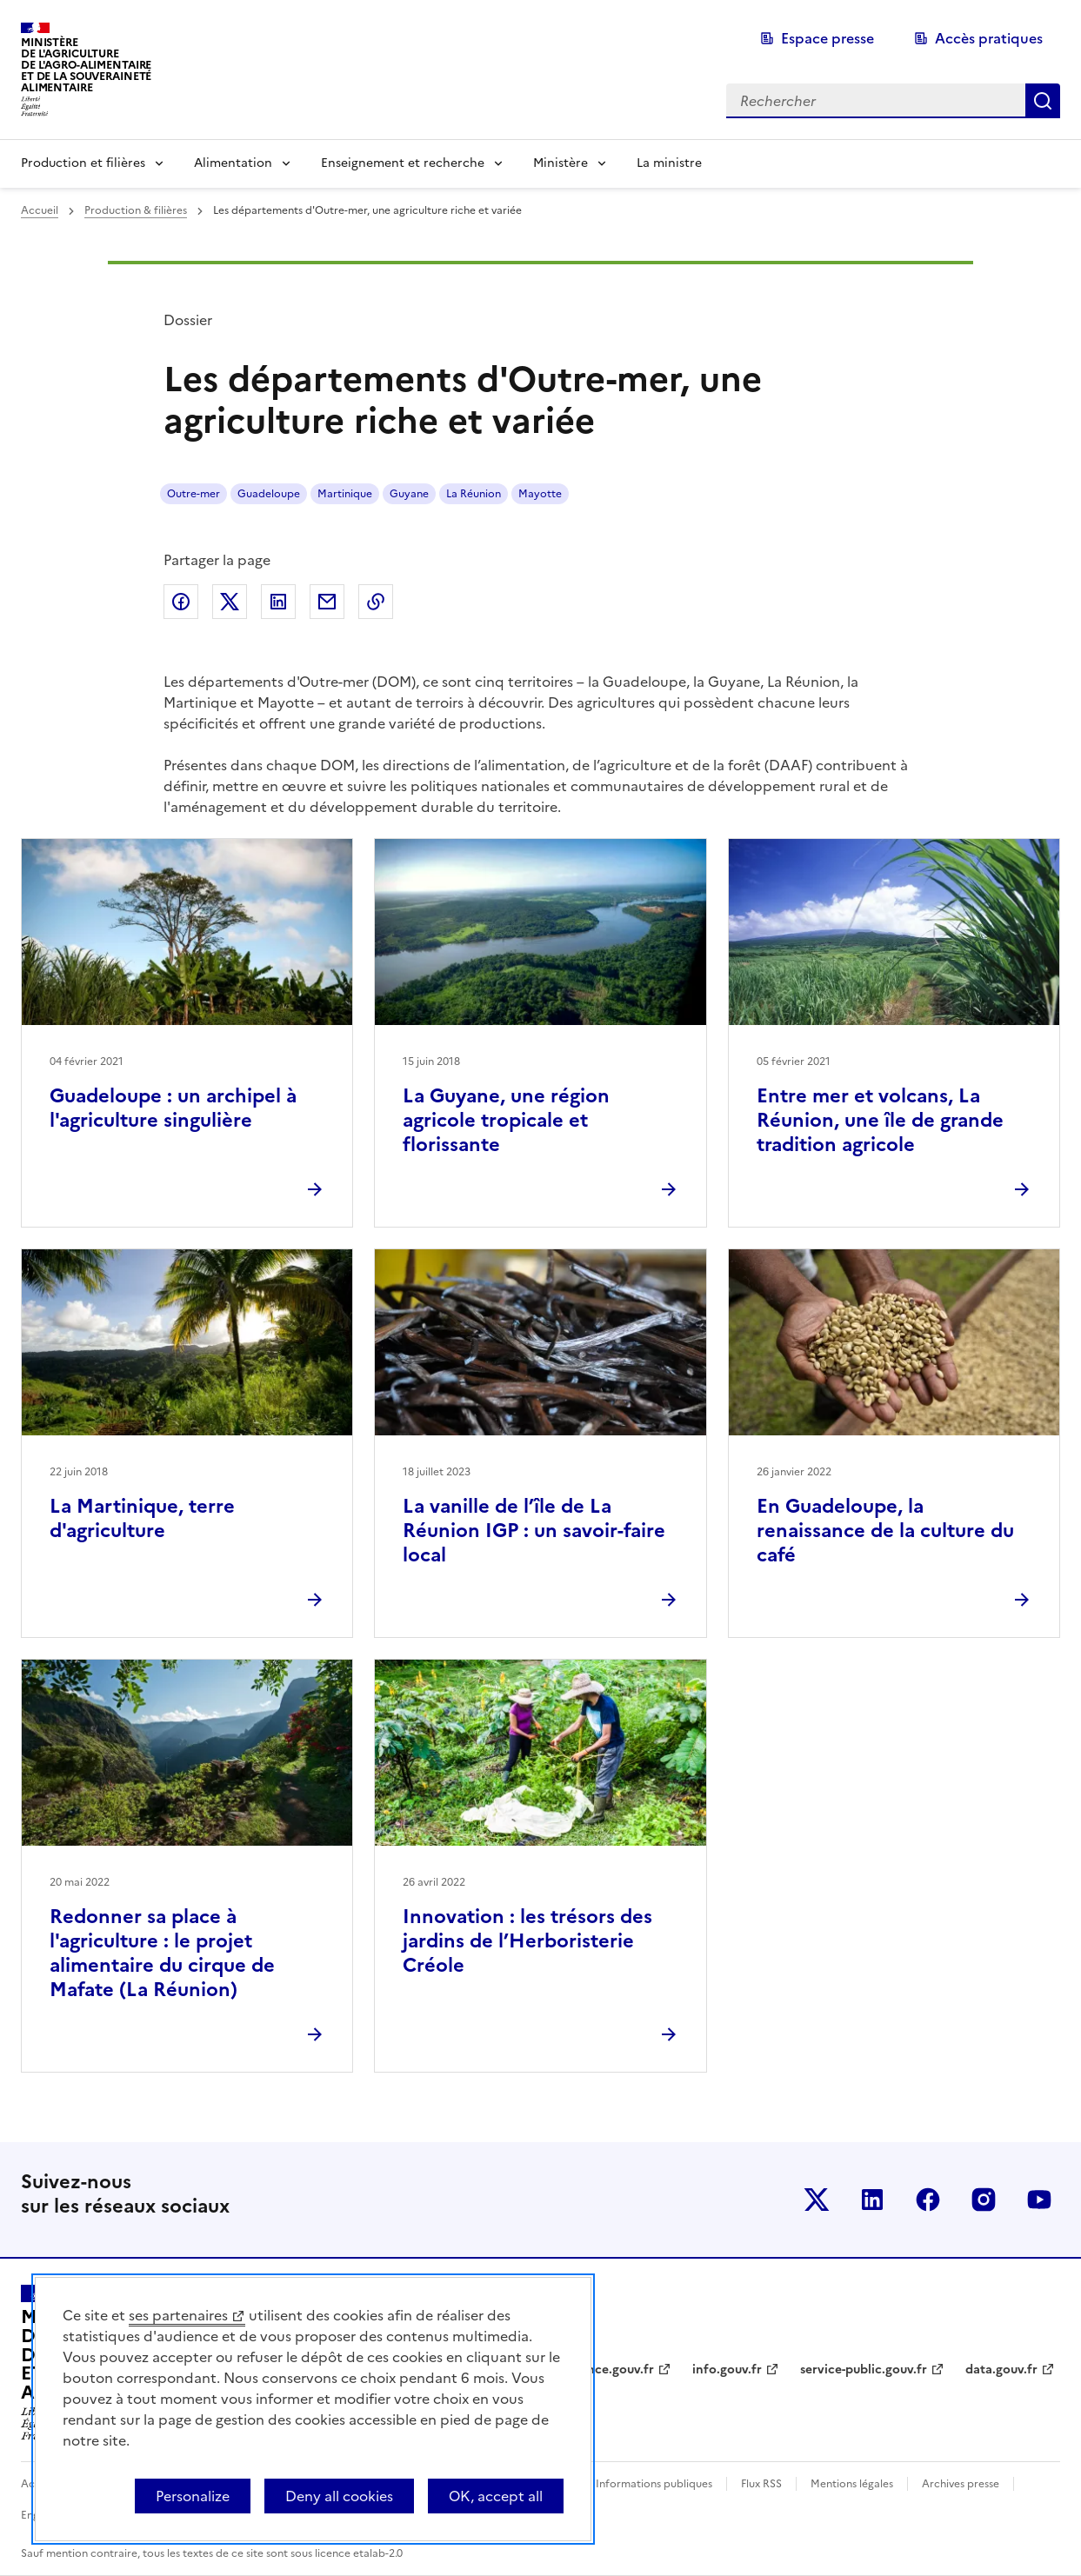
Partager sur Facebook (180, 601)
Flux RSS (761, 2484)
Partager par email (327, 601)
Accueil (39, 210)
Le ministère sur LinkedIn (872, 2199)
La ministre (669, 163)
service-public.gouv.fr (863, 2369)
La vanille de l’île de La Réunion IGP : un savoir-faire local (534, 1530)
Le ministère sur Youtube (1039, 2199)
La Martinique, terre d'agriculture (142, 1518)
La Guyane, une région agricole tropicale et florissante (506, 1120)
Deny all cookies (339, 2496)
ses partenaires (178, 2315)
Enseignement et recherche (402, 163)
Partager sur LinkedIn (278, 601)
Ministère (560, 163)
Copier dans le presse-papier (375, 601)
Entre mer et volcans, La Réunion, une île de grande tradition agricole (880, 1120)
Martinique (344, 494)
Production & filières (135, 210)
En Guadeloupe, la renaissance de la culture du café (885, 1530)
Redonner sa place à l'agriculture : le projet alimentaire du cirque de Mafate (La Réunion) (162, 1953)
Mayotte (540, 494)
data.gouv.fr (1001, 2369)
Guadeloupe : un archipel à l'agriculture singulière (173, 1108)
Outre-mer (193, 494)
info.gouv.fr (727, 2369)
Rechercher (1042, 100)
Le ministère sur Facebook (928, 2199)
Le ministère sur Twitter (816, 2199)
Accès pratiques (989, 38)
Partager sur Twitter (229, 601)
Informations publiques (654, 2484)
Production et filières (83, 163)
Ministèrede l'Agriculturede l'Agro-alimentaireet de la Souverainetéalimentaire (86, 65)
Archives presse (960, 2484)
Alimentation (233, 163)
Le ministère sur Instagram (983, 2199)
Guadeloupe (268, 494)
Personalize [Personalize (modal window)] (193, 2496)
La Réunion (473, 494)
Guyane (409, 494)
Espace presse (827, 38)
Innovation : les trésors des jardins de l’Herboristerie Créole (527, 1941)
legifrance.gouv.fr (601, 2369)
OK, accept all (496, 2496)
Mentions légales (852, 2484)
